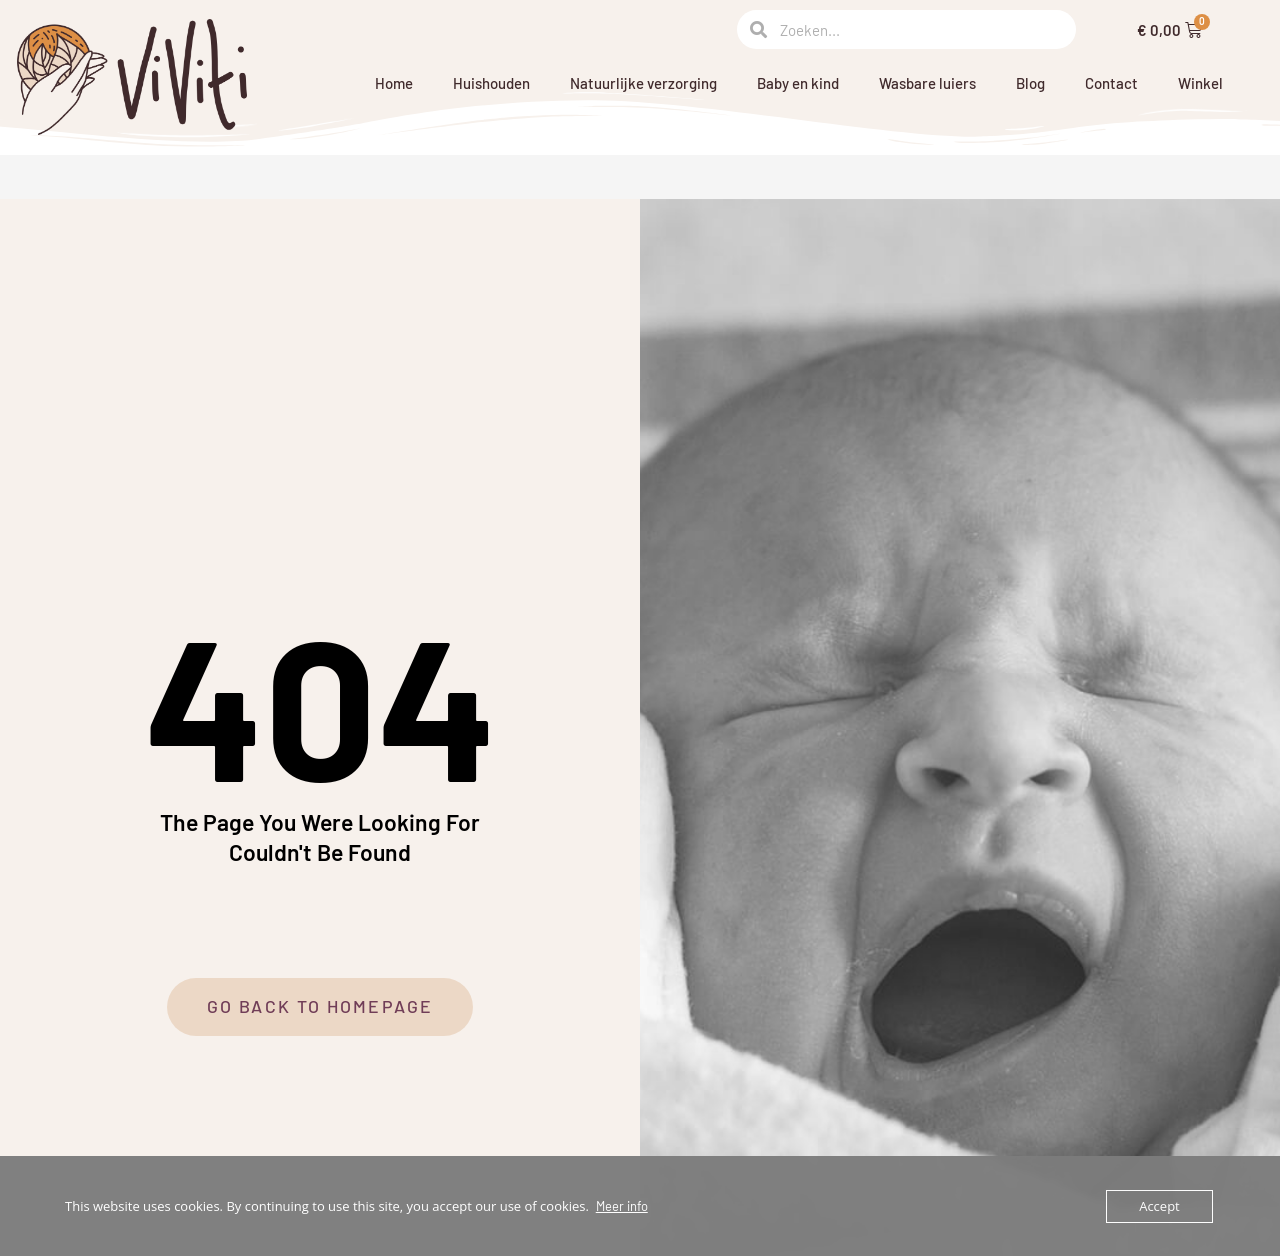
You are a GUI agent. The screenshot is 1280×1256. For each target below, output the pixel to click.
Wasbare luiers (927, 83)
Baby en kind (798, 83)
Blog (1030, 83)
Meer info (622, 1206)
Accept (1159, 1206)
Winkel (1200, 83)
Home (394, 83)
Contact (1111, 83)
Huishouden (491, 83)
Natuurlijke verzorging (643, 83)
